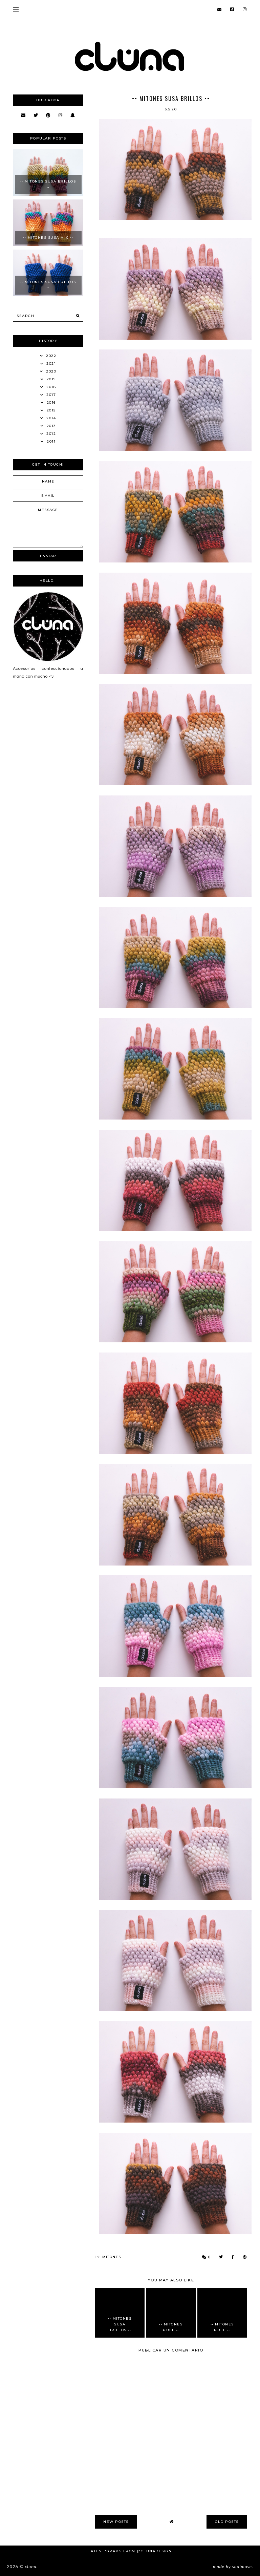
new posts (116, 2521)
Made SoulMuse (232, 2566)
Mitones (111, 2257)
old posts (227, 2521)
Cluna (30, 2566)
